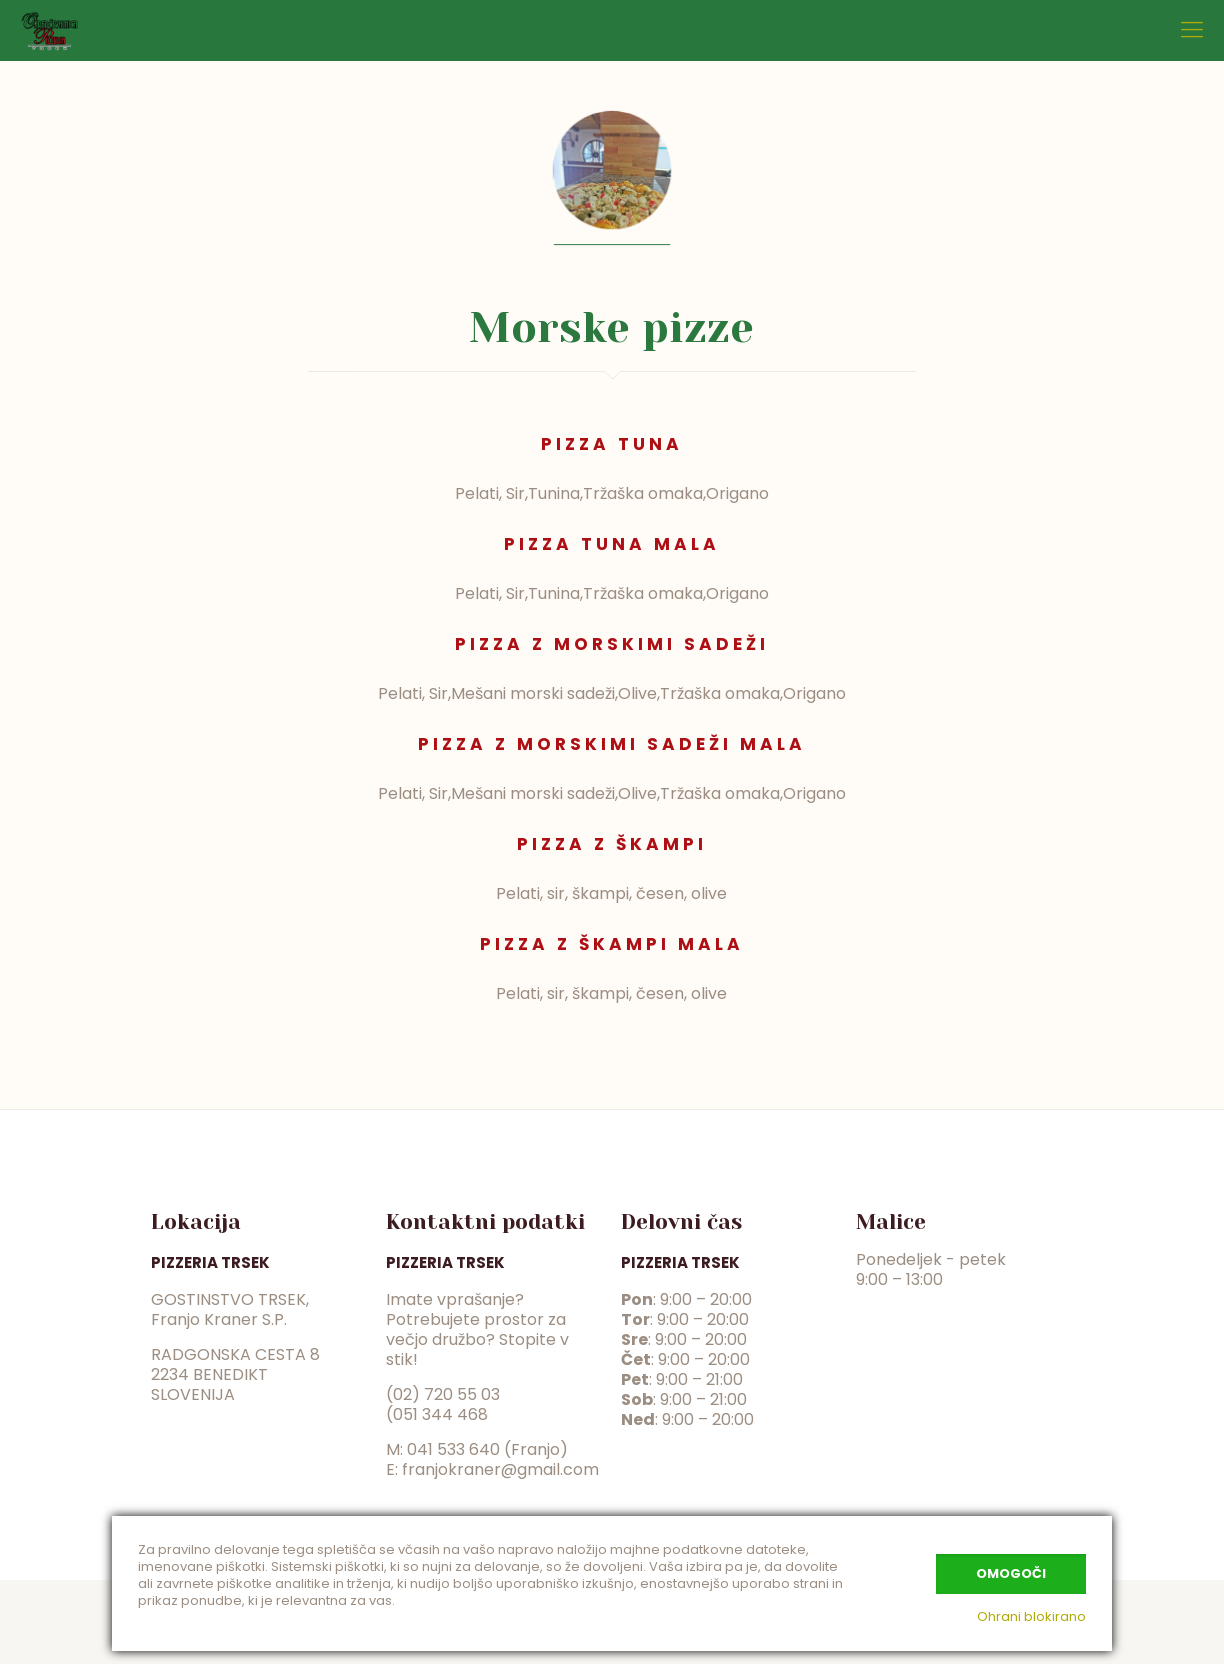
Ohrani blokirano (1031, 1616)
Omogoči (1011, 1573)
